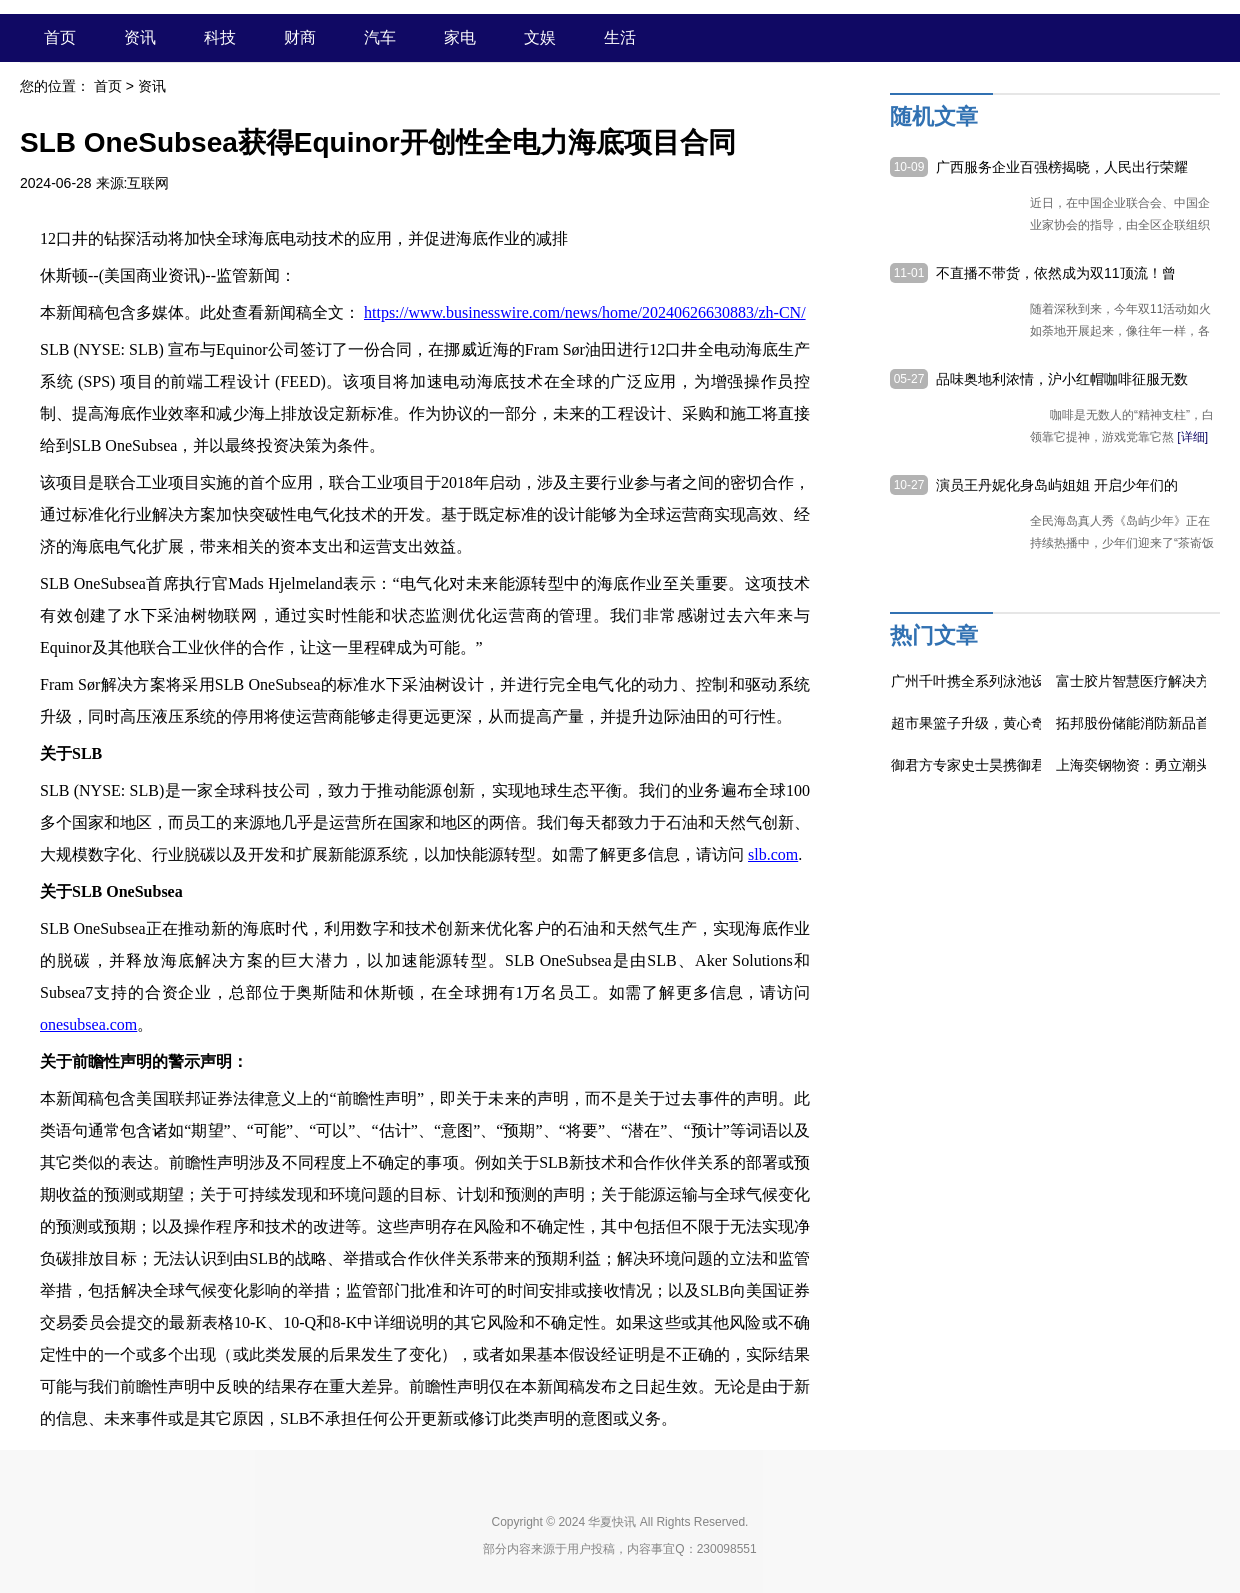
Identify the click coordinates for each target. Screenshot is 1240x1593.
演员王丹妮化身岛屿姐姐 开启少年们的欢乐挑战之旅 (1057, 486)
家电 (460, 37)
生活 (620, 37)
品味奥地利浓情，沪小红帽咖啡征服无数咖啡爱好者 (1062, 380)
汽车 (380, 37)
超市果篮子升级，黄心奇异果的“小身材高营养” (1035, 723)
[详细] (1192, 437)
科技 (220, 37)
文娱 (540, 37)
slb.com (773, 854)
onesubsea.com (88, 1024)
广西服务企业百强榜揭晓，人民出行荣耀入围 (1062, 168)
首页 (60, 37)
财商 (300, 37)
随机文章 (934, 116)
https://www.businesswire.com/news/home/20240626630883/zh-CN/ (585, 312)
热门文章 (934, 635)
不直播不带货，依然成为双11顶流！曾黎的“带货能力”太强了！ (1056, 274)
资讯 (140, 37)
